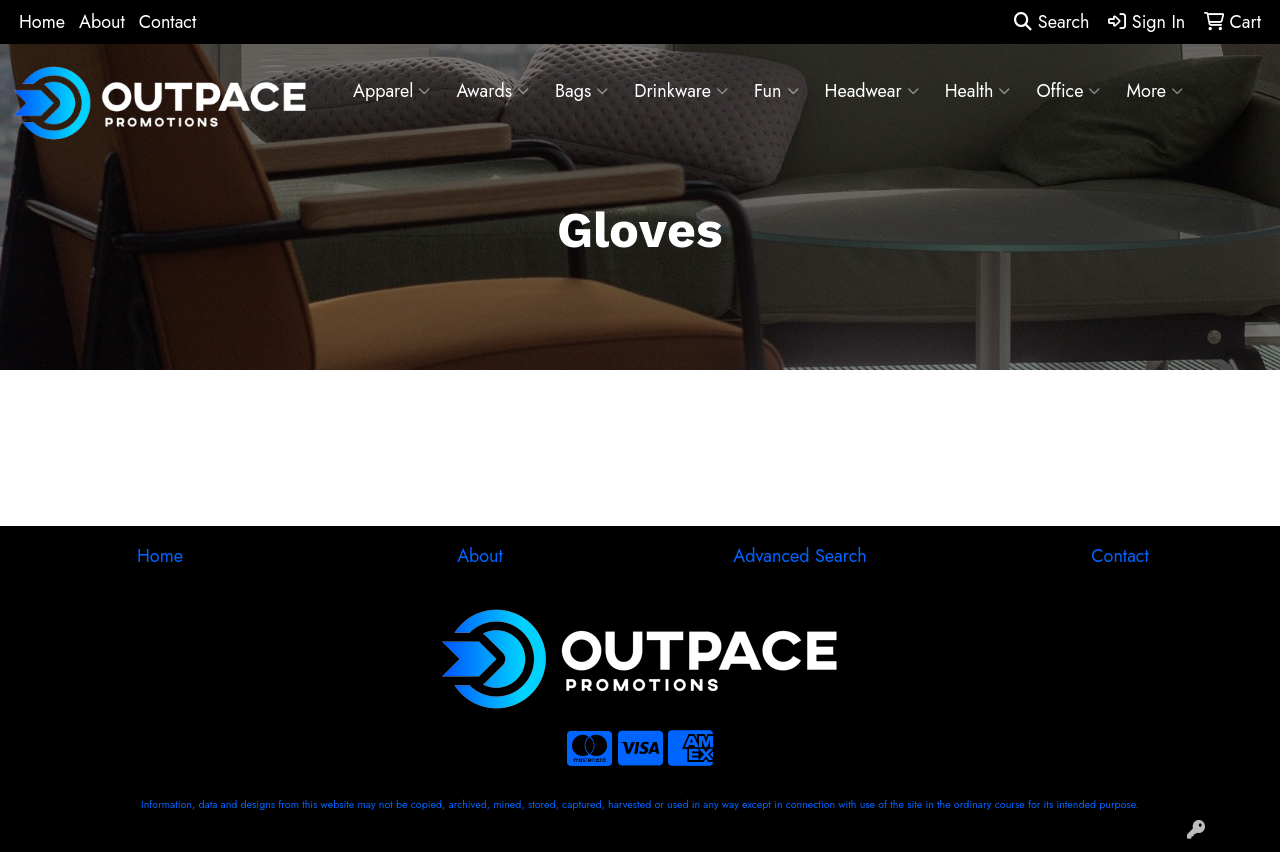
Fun (776, 91)
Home (42, 22)
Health (978, 91)
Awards (492, 91)
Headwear (872, 91)
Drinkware (681, 91)
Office (1068, 91)
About (102, 22)
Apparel (391, 91)
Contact (168, 22)
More (1154, 91)
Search (1051, 22)
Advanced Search (799, 556)
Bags (581, 91)
